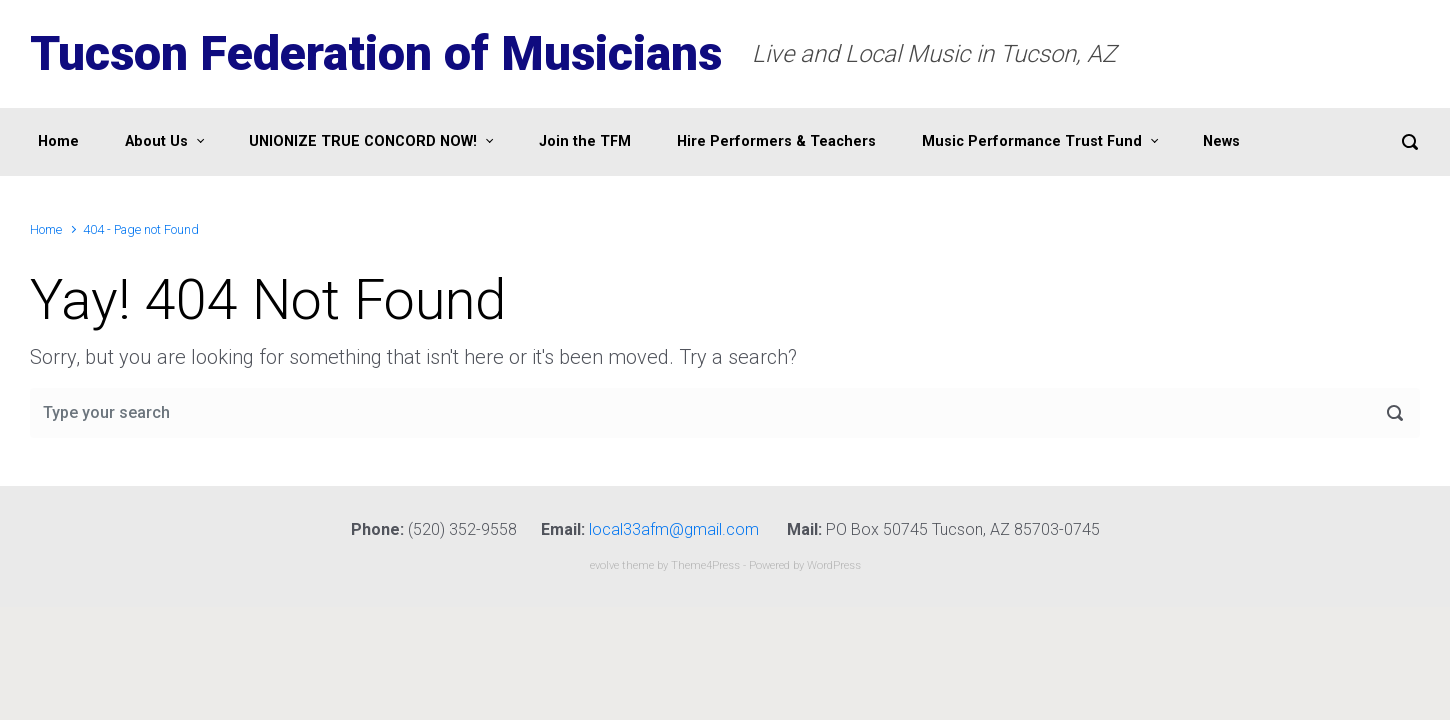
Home (46, 229)
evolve (604, 565)
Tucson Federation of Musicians (376, 53)
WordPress (834, 565)
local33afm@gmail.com (674, 529)
